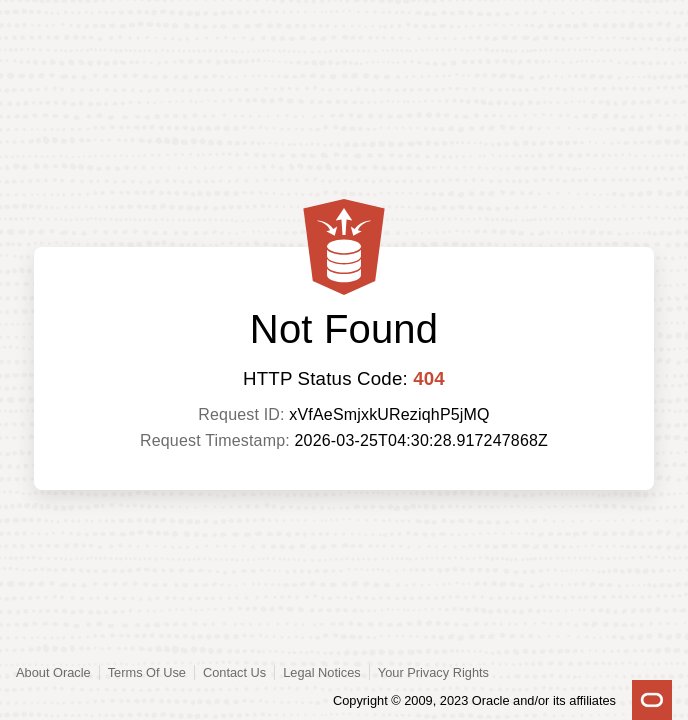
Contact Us (234, 672)
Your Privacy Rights (433, 672)
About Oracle (53, 672)
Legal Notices (322, 672)
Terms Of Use (147, 672)
